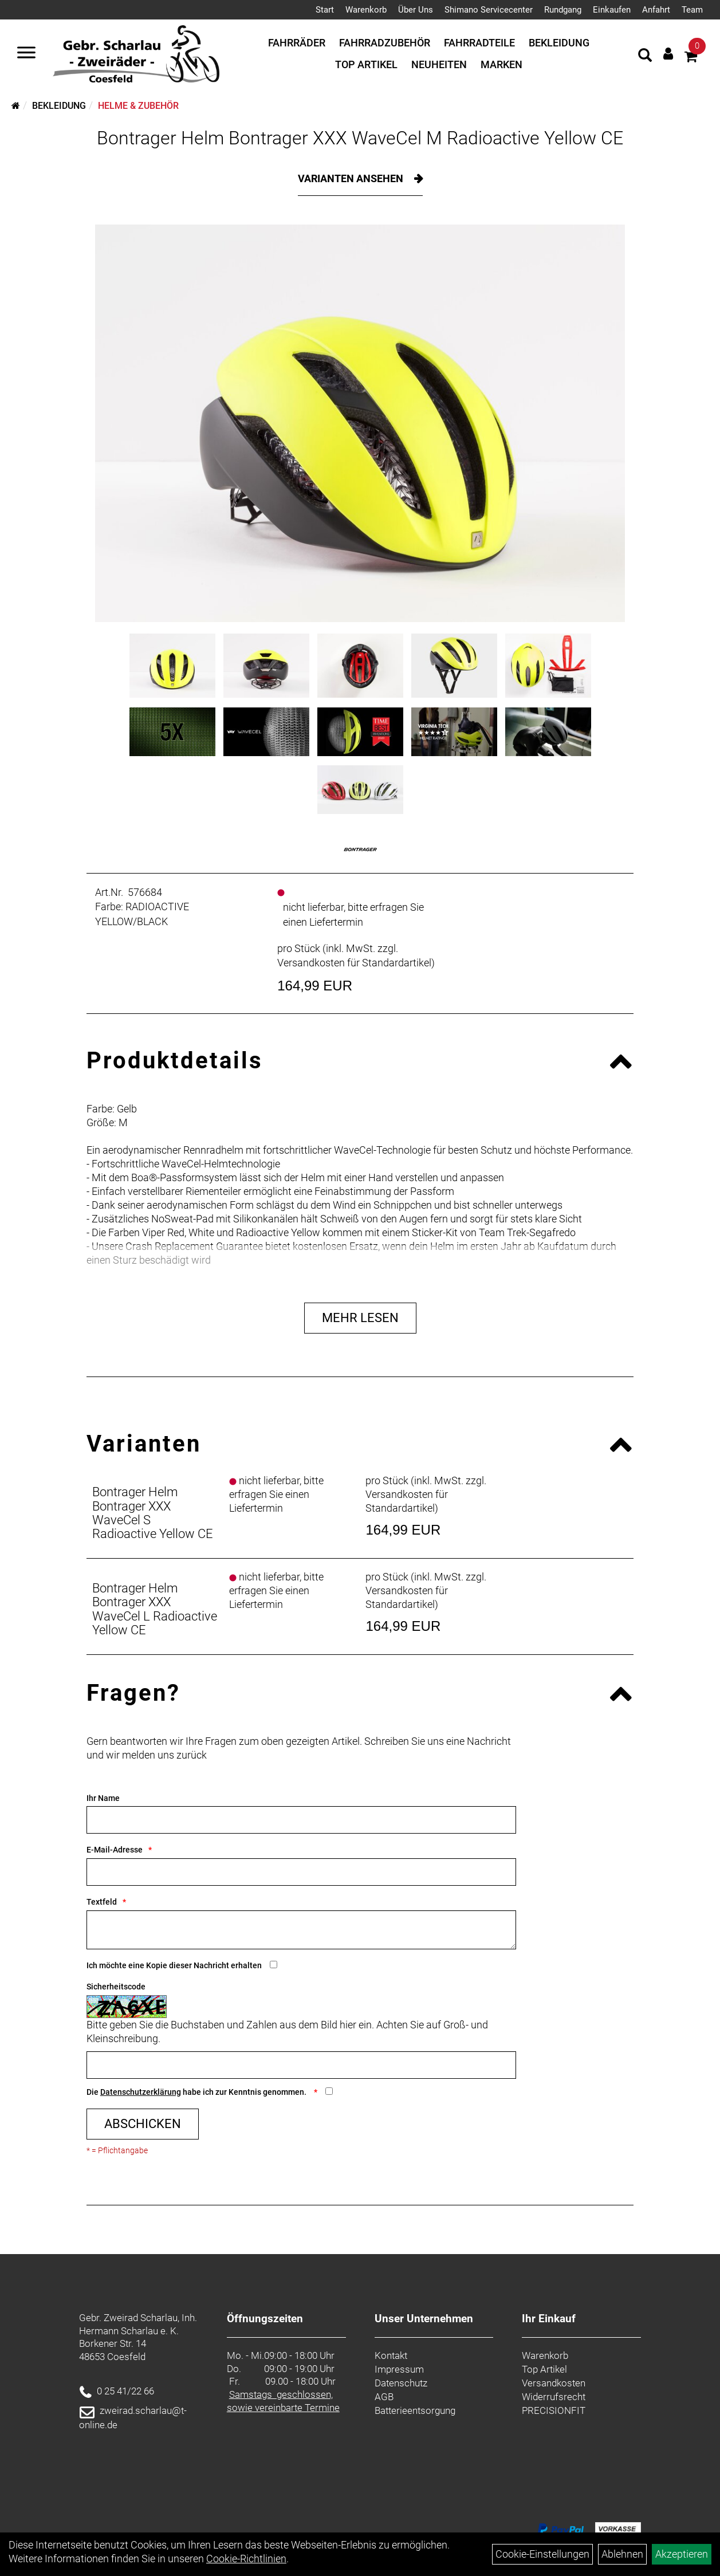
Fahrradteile (479, 43)
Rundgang (562, 10)
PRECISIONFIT (553, 2410)
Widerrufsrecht (553, 2396)
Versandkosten (553, 2383)
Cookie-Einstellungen (542, 2554)
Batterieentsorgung (415, 2410)
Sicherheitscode (115, 1986)
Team (692, 10)
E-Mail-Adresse (114, 1849)
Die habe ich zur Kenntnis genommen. (197, 2092)
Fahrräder (296, 43)
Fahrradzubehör (384, 43)
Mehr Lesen (360, 1318)
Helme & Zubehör (138, 105)
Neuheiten (439, 64)
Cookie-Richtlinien (246, 2559)
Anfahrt (656, 10)
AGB (384, 2396)
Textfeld (101, 1901)
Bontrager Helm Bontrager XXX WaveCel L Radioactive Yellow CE (154, 1609)
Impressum (399, 2369)
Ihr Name (103, 1798)
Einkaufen (612, 10)
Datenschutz (401, 2383)
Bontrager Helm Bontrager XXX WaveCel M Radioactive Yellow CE (360, 138)
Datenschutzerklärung (140, 2092)
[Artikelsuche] (645, 57)
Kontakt (391, 2355)
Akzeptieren (681, 2554)
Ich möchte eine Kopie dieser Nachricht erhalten (174, 1965)
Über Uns (415, 10)
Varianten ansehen (352, 178)
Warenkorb (366, 10)
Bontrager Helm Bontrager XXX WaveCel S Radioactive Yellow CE (152, 1513)
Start (325, 10)
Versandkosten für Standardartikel (354, 963)
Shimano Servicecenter (488, 10)
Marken (501, 64)
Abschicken (142, 2124)
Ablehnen (622, 2554)
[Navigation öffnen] (26, 53)
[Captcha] (301, 2065)
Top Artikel (366, 64)
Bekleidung (559, 43)
